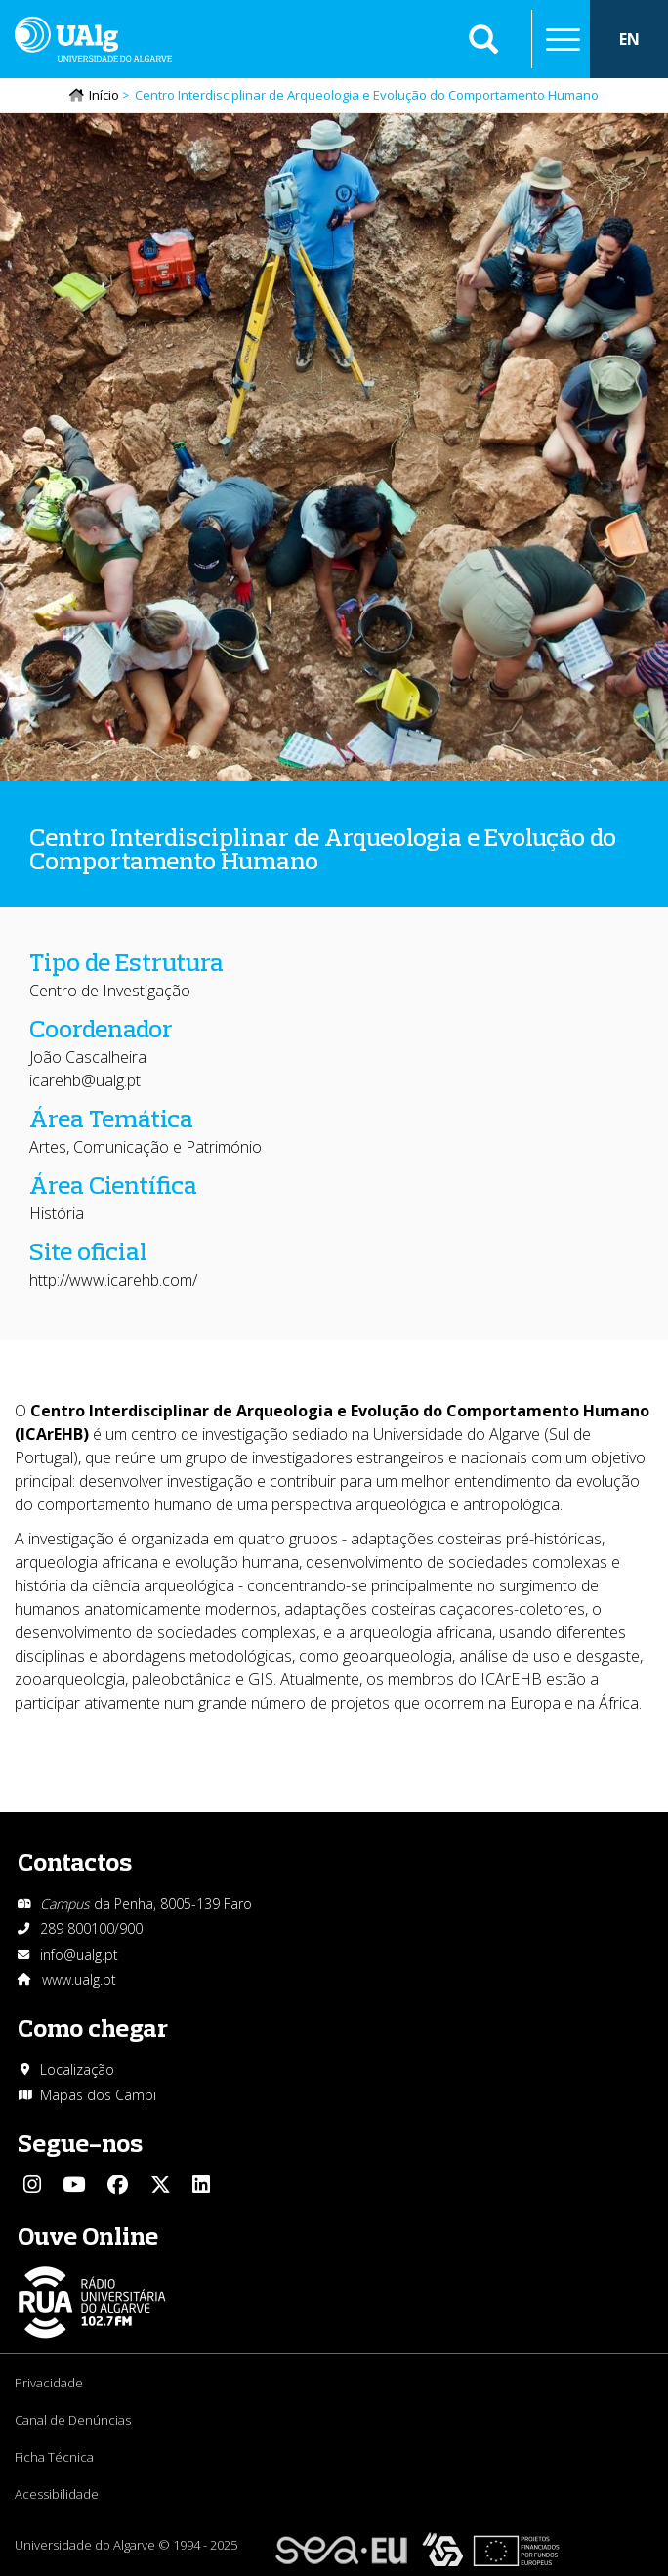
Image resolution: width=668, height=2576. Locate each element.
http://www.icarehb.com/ (113, 1279)
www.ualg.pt (79, 1979)
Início (104, 95)
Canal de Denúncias (73, 2419)
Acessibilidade (57, 2494)
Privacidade (49, 2382)
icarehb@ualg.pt (85, 1080)
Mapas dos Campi (98, 2095)
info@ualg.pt (79, 1954)
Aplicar (483, 39)
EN (629, 39)
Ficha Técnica (54, 2457)
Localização (77, 2069)
